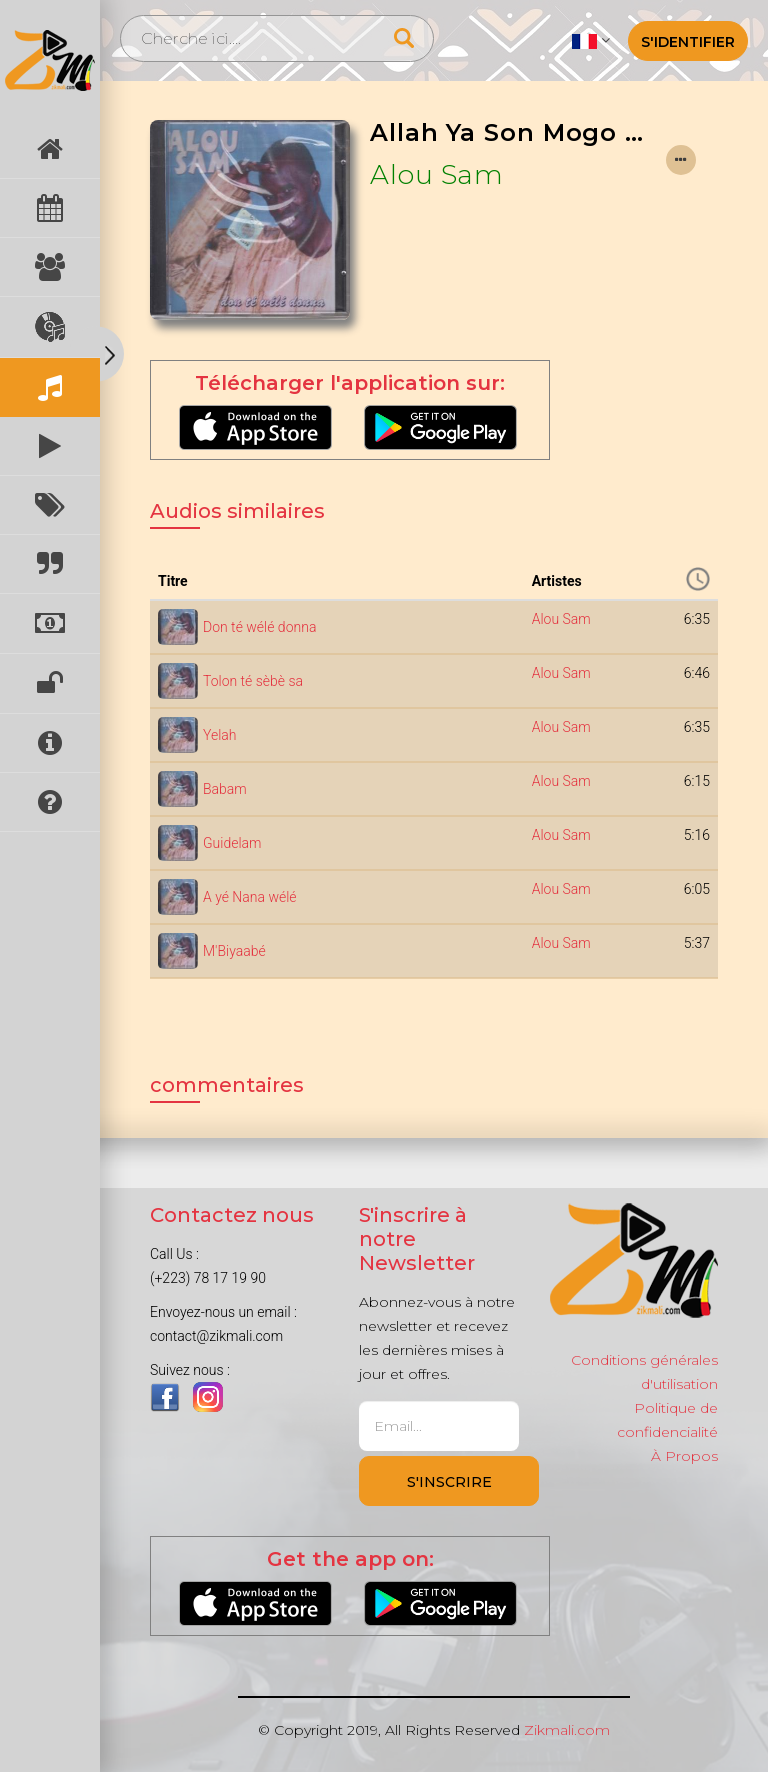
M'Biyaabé (234, 951)
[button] (590, 40)
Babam (225, 789)
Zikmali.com (567, 1730)
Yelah (220, 735)
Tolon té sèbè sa (253, 681)
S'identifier (688, 42)
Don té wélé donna (259, 627)
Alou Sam (436, 174)
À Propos (684, 1456)
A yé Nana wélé (250, 897)
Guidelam (232, 843)
